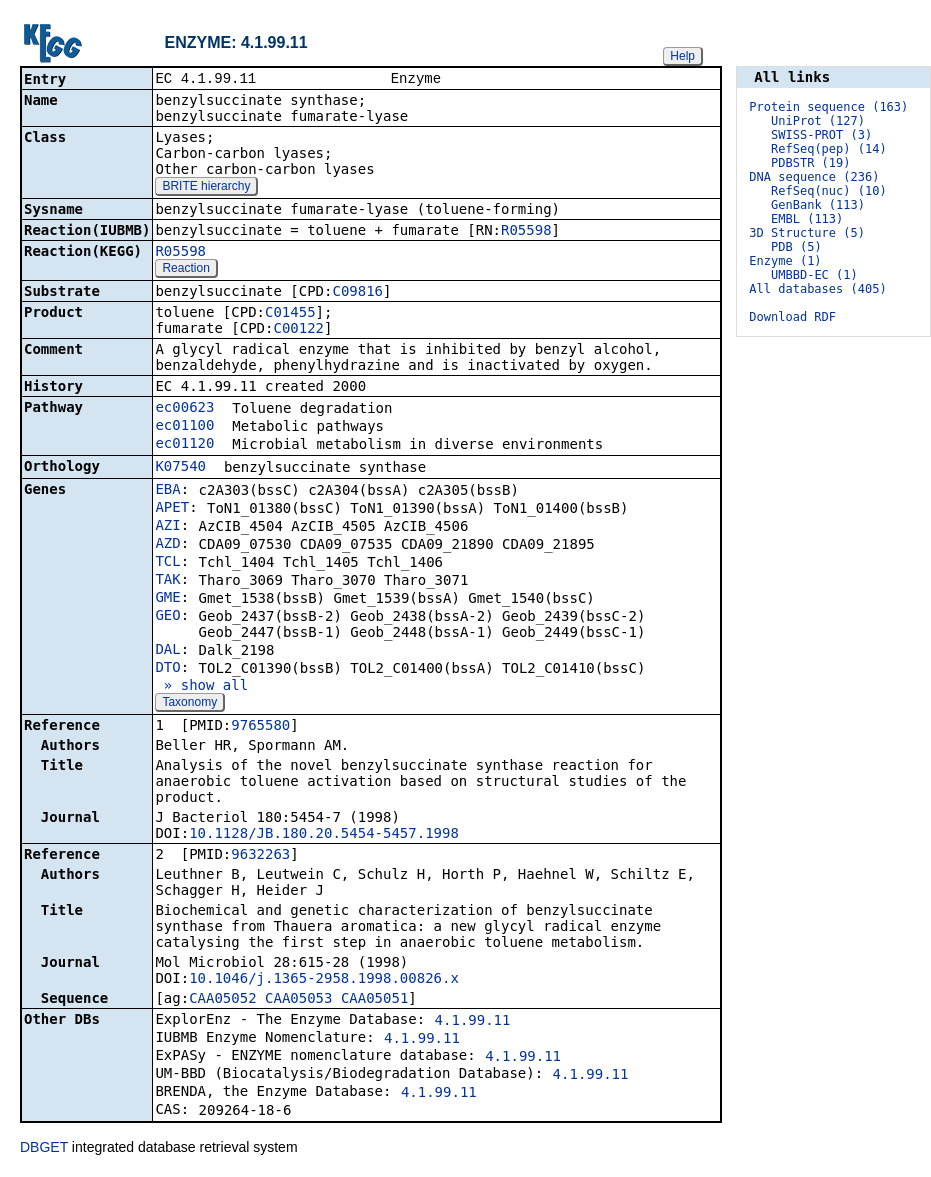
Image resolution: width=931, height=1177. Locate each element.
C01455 (290, 314)
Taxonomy (189, 704)
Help (682, 56)
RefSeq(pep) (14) (829, 149)
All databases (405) (817, 289)
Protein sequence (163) (828, 107)
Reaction (185, 270)
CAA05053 (298, 1000)
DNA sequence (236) (814, 177)
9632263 (260, 856)
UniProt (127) (818, 121)
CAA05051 (374, 1000)
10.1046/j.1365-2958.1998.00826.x (324, 980)
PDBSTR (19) (810, 163)
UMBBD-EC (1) (814, 275)
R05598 (526, 232)
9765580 (260, 727)
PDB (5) (796, 247)
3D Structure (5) (807, 233)
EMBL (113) (807, 219)
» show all (201, 687)
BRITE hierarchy (206, 188)
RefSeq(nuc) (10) (829, 191)
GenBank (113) (818, 205)
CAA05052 (222, 1000)
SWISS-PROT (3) (821, 135)
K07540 (180, 468)
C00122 (298, 330)
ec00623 (184, 409)
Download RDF (792, 317)
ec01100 (184, 427)
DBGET (44, 1149)
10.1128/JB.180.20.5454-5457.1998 (324, 835)
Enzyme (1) (785, 261)
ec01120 (184, 445)
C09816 (357, 293)
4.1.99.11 (473, 1022)
